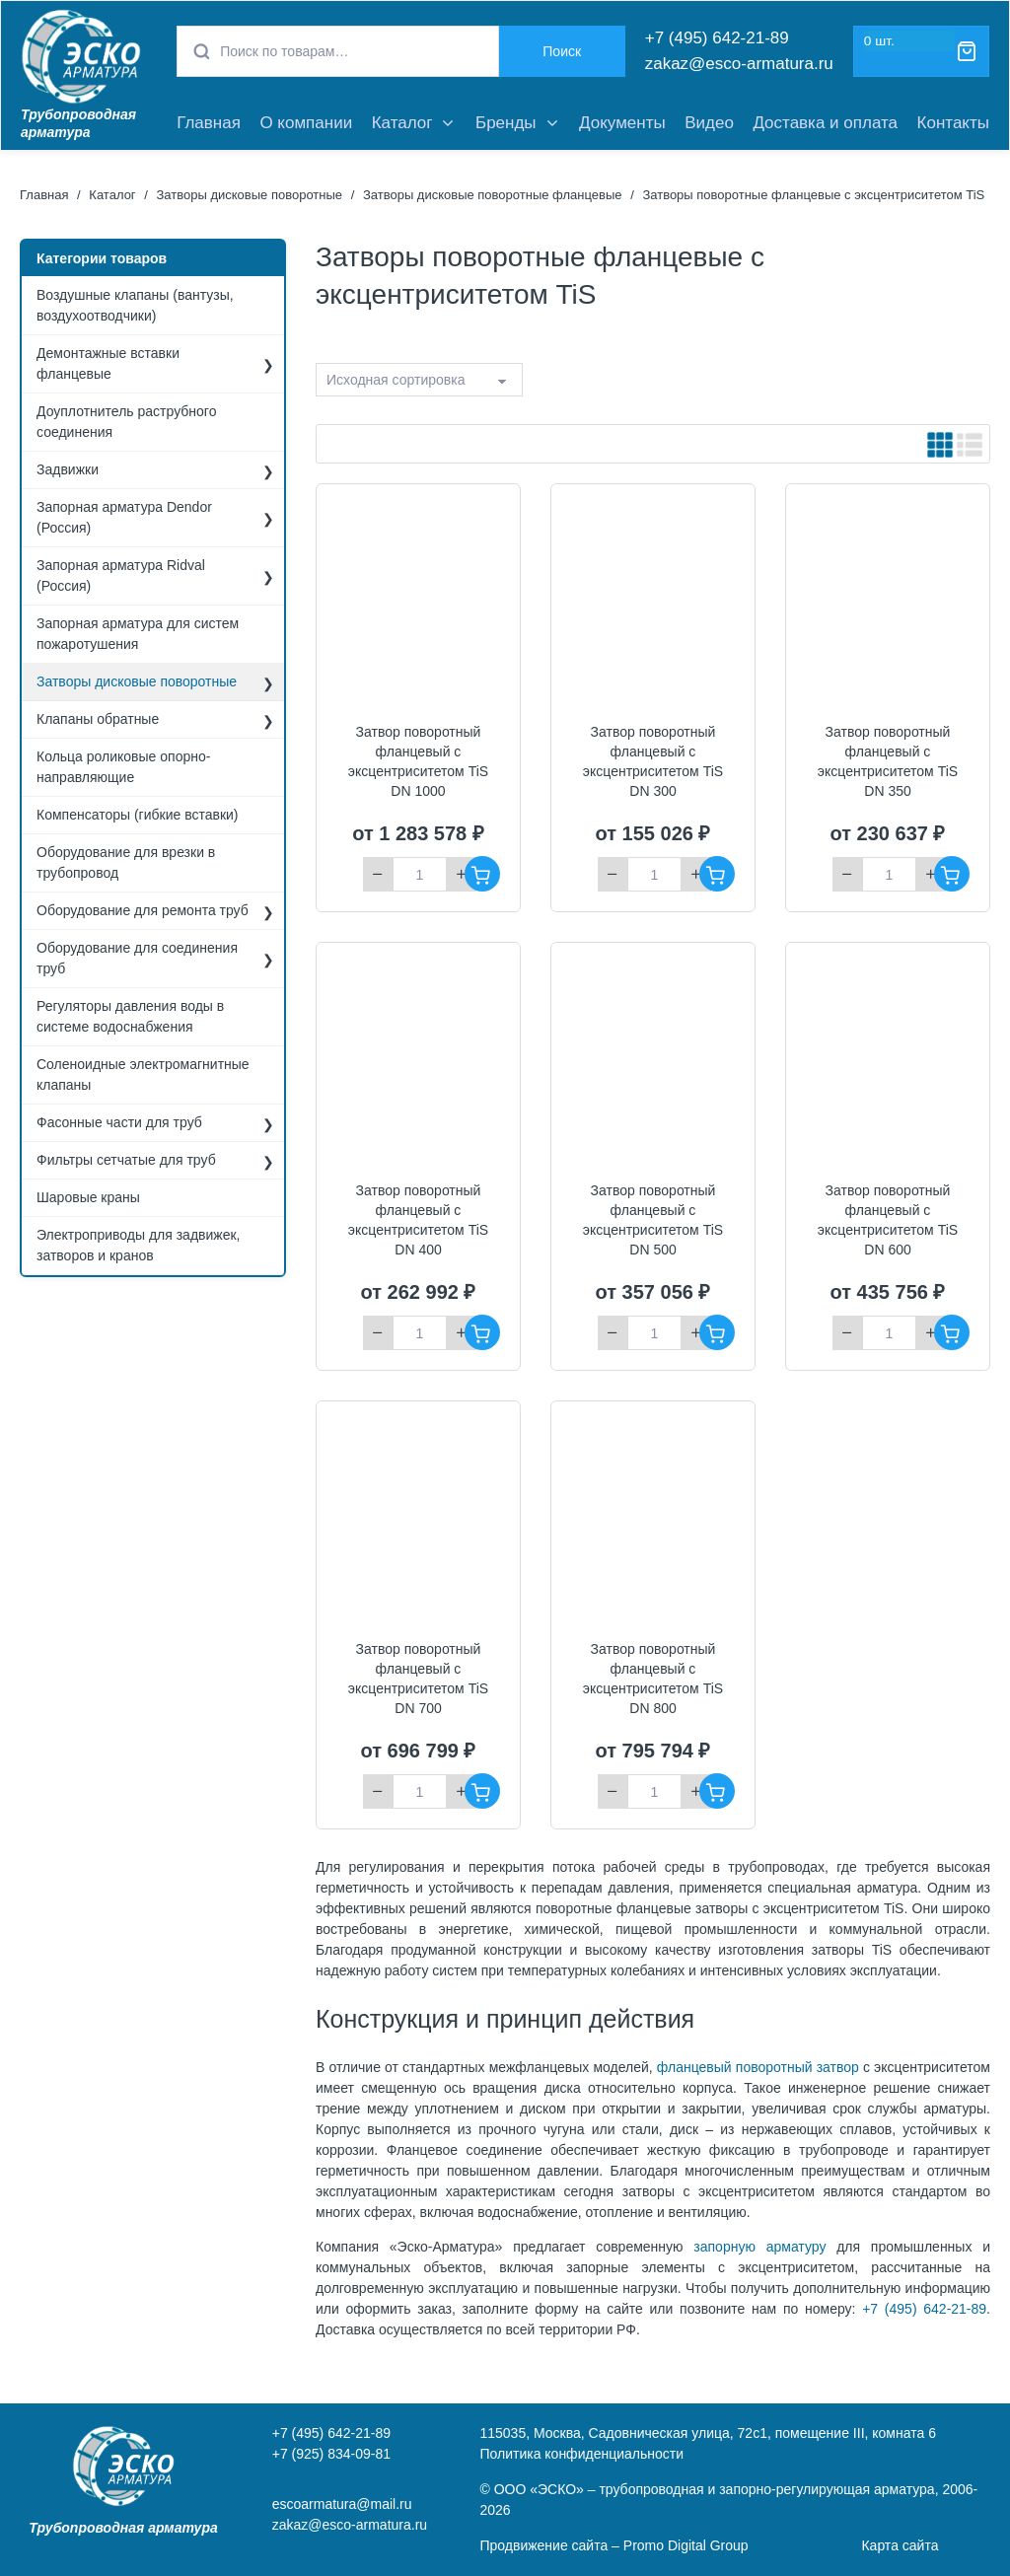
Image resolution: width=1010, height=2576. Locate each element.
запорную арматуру (759, 2246)
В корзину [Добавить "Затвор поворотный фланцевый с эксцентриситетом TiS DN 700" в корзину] (482, 1791)
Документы (622, 122)
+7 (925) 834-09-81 (331, 2454)
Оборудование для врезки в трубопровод (125, 862)
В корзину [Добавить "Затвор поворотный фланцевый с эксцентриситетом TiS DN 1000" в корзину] (482, 874)
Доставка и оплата (825, 122)
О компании (305, 122)
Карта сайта (899, 2545)
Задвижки (67, 469)
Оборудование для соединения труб (137, 958)
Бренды (506, 122)
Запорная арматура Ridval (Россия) (120, 575)
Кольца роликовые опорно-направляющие (123, 767)
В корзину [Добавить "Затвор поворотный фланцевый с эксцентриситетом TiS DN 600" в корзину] (952, 1332)
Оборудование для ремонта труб (142, 910)
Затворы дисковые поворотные (249, 194)
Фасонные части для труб (119, 1122)
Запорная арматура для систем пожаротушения (137, 633)
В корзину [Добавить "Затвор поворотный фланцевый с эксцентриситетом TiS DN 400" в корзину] (482, 1332)
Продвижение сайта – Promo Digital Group (613, 2545)
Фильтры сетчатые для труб (126, 1160)
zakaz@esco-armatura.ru (739, 63)
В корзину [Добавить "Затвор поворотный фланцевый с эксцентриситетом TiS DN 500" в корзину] (717, 1332)
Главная (209, 122)
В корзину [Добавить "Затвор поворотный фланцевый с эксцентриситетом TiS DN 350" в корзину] (952, 874)
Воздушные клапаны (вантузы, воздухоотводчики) (135, 305)
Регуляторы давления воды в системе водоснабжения (130, 1016)
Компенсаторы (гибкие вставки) (137, 815)
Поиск (561, 51)
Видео (709, 122)
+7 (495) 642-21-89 (717, 38)
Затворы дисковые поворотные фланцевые (492, 194)
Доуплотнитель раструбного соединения (126, 421)
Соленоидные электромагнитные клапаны (143, 1074)
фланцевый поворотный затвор (758, 2067)
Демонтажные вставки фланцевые (108, 363)
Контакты (953, 122)
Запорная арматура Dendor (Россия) (124, 517)
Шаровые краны (88, 1197)
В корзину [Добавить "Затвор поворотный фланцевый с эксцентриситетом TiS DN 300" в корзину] (717, 874)
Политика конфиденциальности (581, 2454)
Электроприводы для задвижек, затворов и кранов (138, 1245)
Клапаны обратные (97, 719)
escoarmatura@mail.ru (342, 2504)
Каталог (402, 122)
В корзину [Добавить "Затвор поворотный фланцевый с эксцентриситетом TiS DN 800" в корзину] (717, 1791)
